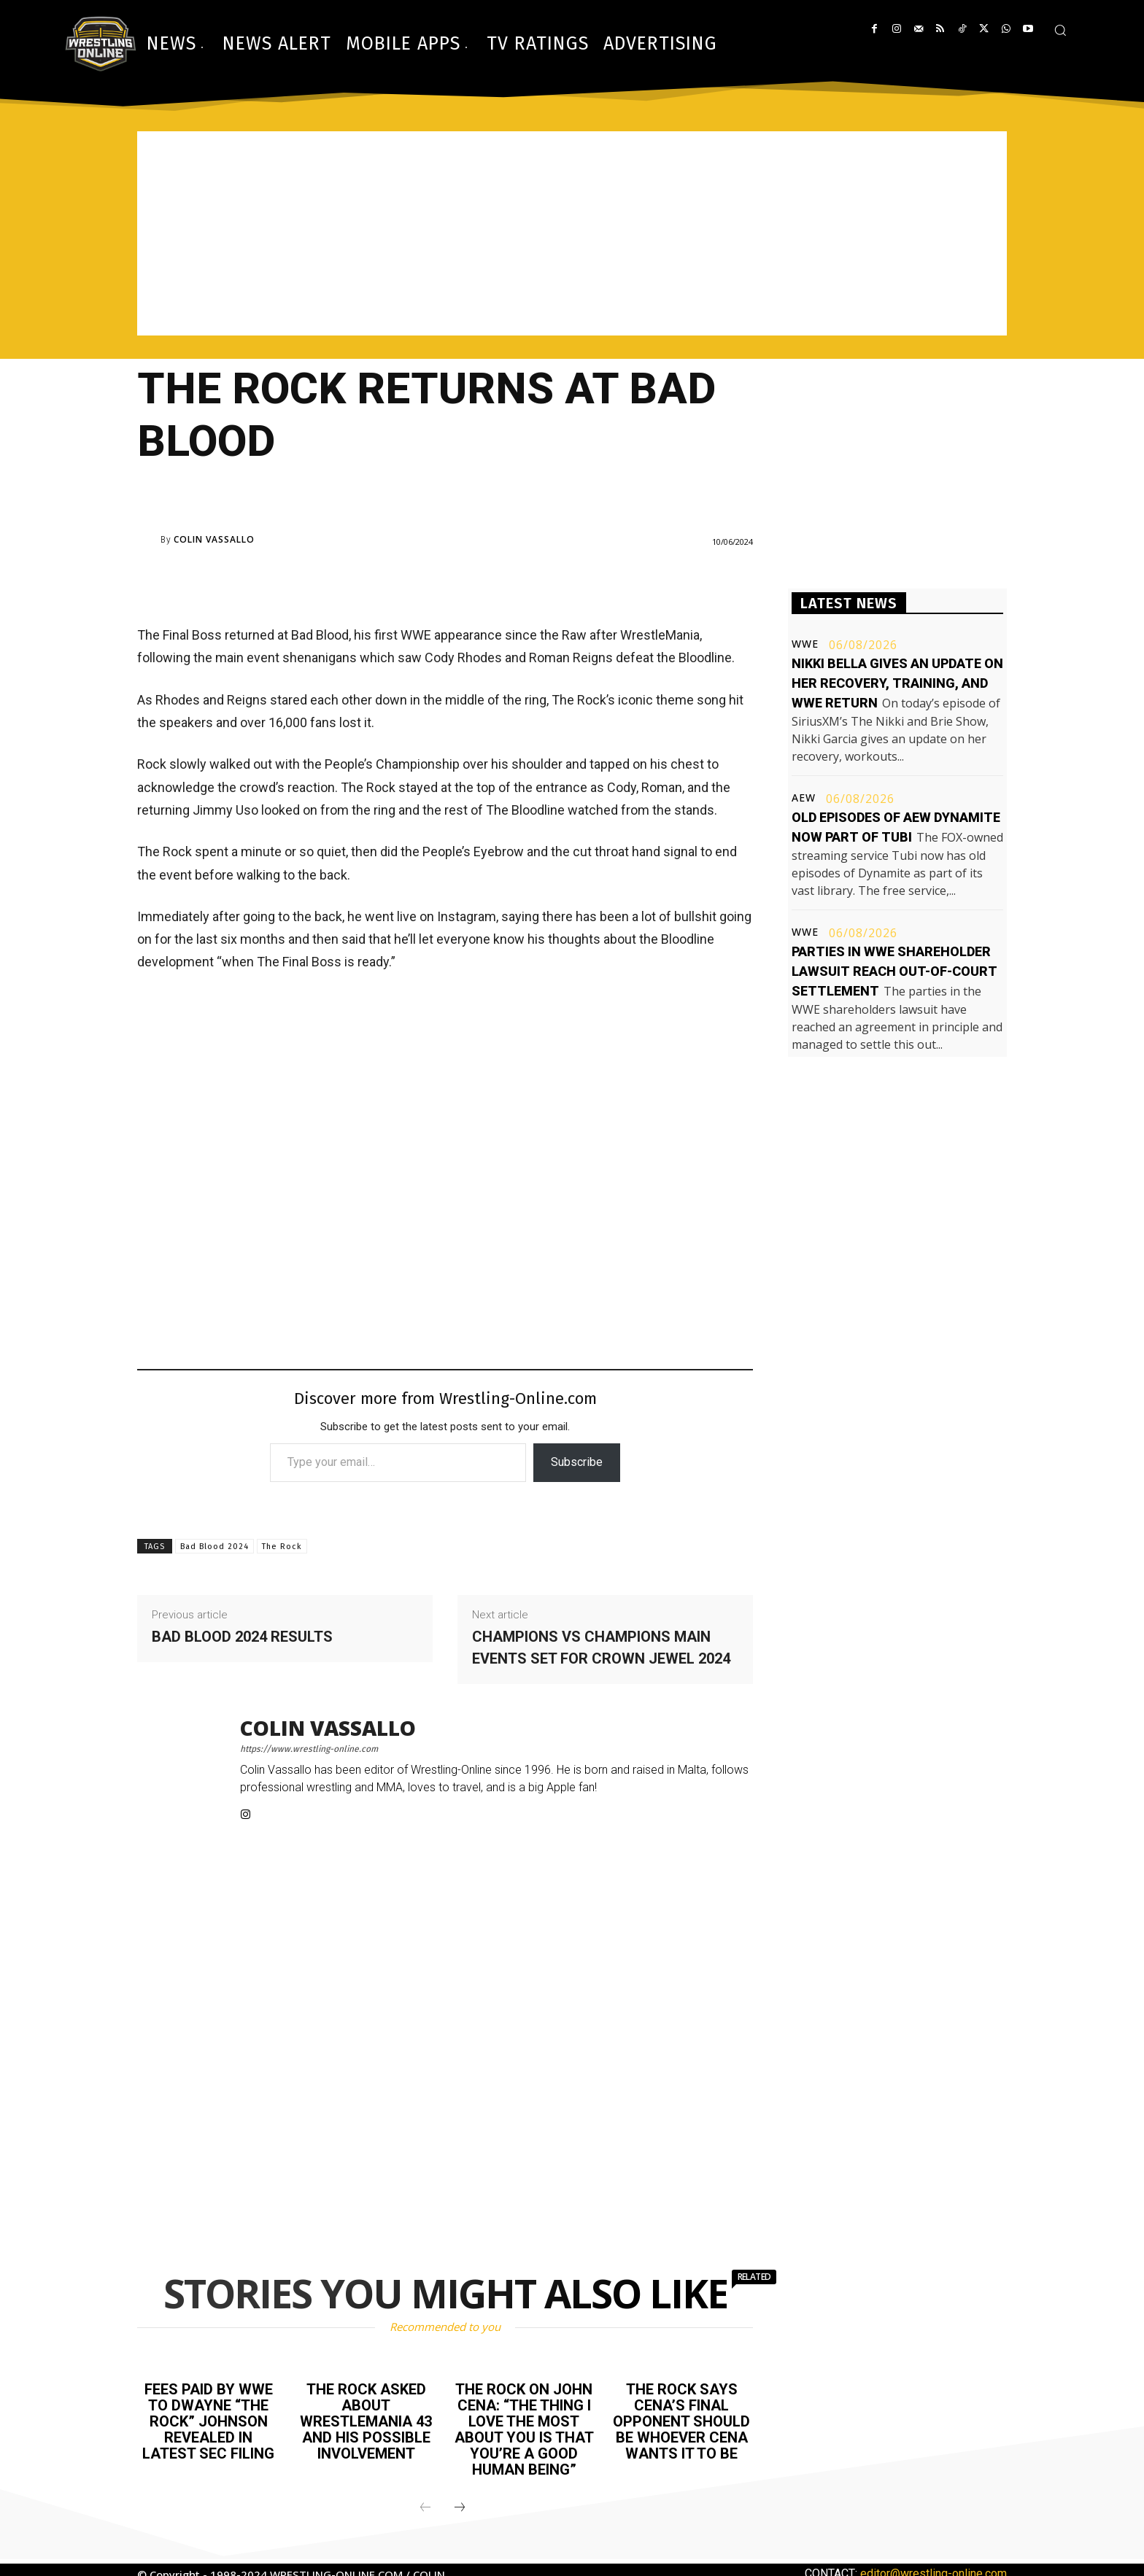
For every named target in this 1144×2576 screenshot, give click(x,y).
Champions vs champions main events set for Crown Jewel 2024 (601, 1647)
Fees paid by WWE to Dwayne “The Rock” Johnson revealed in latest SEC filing (208, 2421)
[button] (1060, 30)
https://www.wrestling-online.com (309, 1749)
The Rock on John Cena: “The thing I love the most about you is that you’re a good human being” (524, 2429)
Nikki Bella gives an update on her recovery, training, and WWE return (897, 683)
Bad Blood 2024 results (242, 1636)
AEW (804, 798)
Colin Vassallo (214, 539)
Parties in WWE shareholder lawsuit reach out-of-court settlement (894, 971)
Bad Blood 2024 (214, 1546)
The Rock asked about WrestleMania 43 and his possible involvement (366, 2421)
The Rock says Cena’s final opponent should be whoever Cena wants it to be (681, 2421)
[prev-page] (425, 2508)
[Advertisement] (572, 233)
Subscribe (577, 1462)
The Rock (282, 1546)
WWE (805, 644)
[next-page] (459, 2508)
